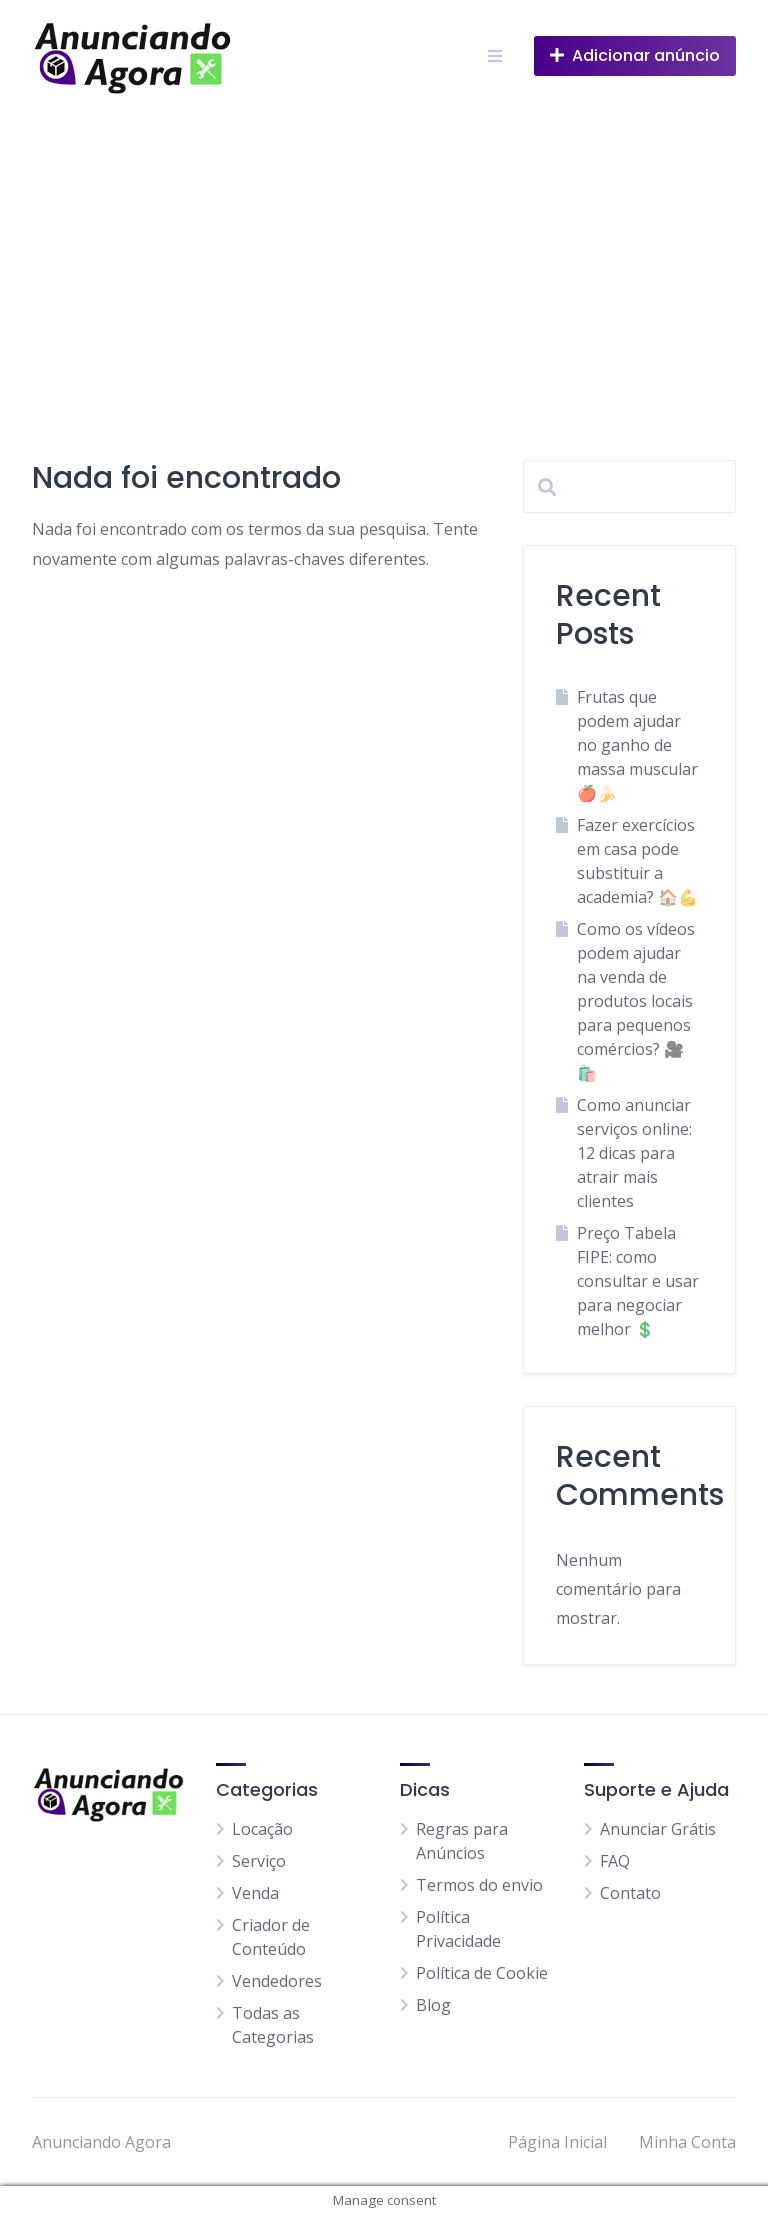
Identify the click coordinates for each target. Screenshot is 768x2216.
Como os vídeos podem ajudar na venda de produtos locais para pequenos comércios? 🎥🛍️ (636, 1001)
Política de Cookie (482, 1973)
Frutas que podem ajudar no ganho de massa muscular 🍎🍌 (637, 745)
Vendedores (277, 1981)
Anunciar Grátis (658, 1829)
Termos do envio (479, 1885)
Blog (433, 2005)
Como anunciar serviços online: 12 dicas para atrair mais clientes (634, 1153)
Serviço (259, 1861)
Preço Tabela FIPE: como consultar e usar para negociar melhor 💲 (638, 1281)
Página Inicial (557, 2142)
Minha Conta (687, 2142)
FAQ (615, 1861)
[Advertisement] (384, 262)
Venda (255, 1893)
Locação (262, 1829)
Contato (630, 1893)
